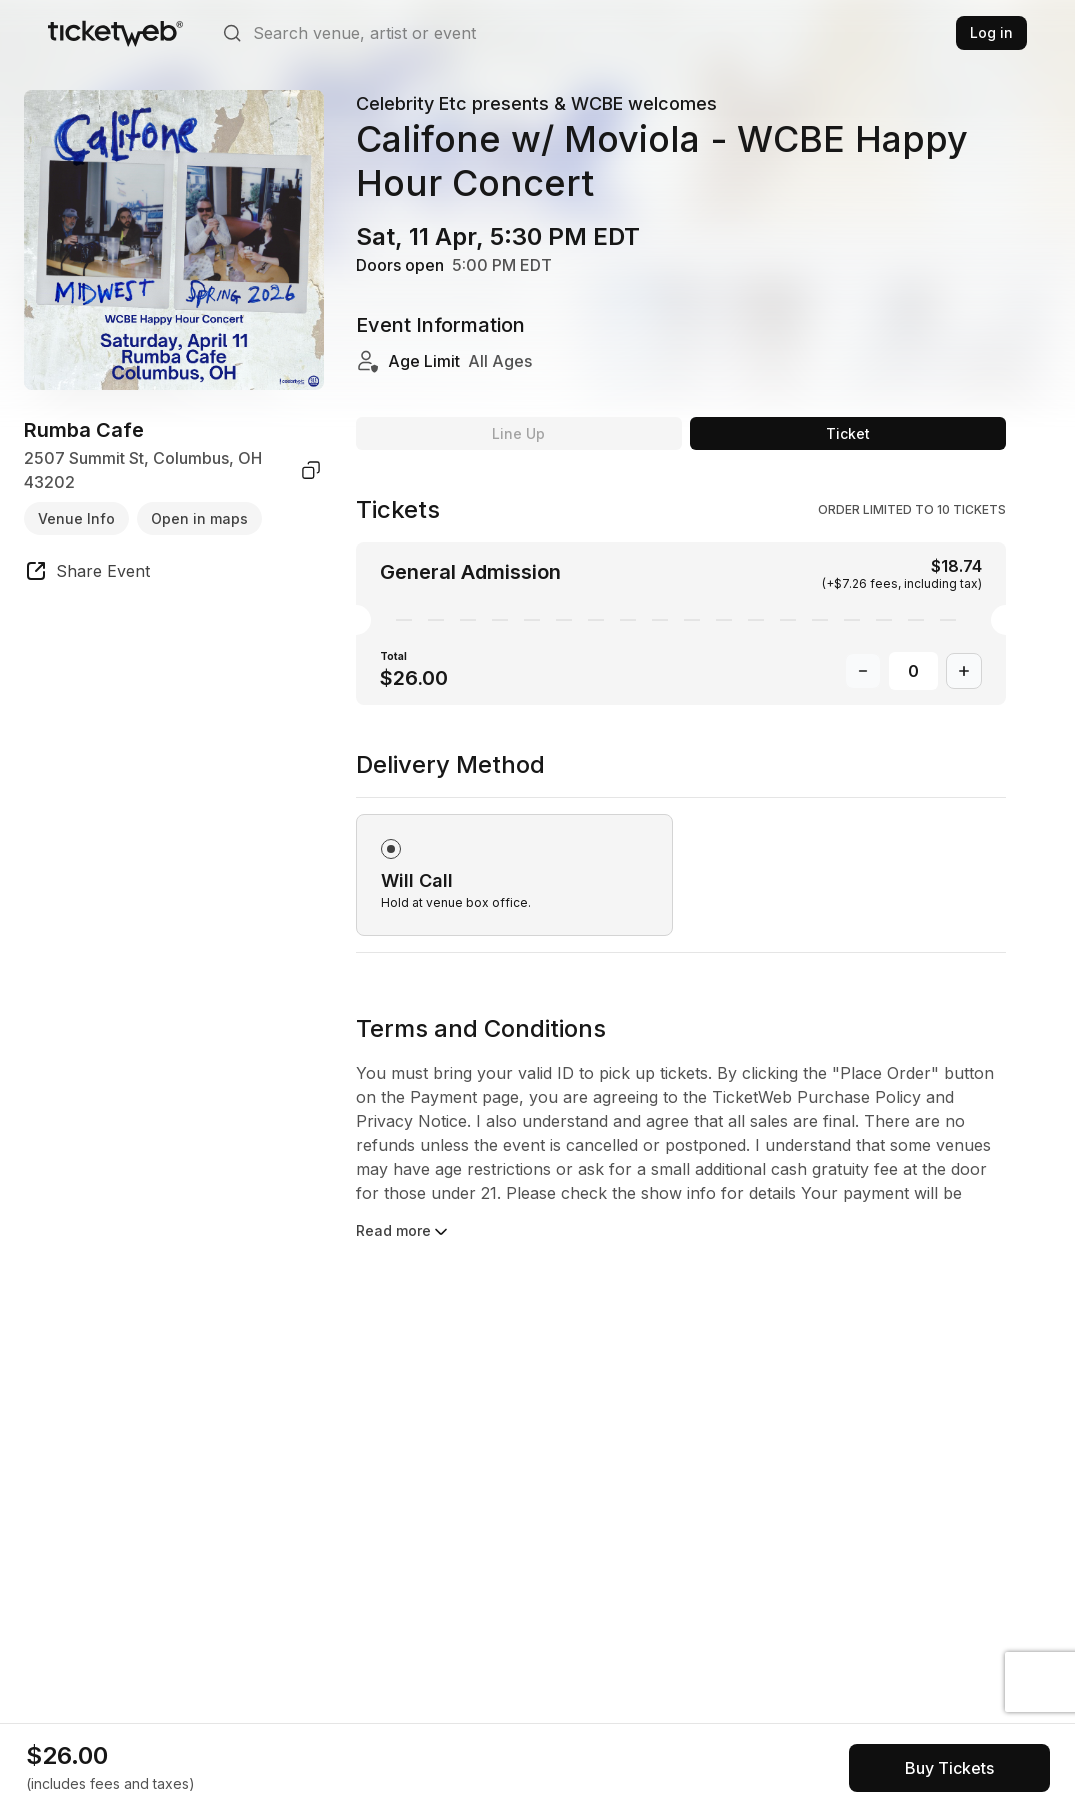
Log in (991, 32)
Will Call (417, 880)
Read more (403, 1232)
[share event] (87, 574)
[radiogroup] (681, 851)
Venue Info (76, 518)
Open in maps (199, 518)
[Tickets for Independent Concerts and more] (115, 33)
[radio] (514, 875)
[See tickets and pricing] (949, 1768)
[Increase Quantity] (964, 671)
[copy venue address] (311, 470)
